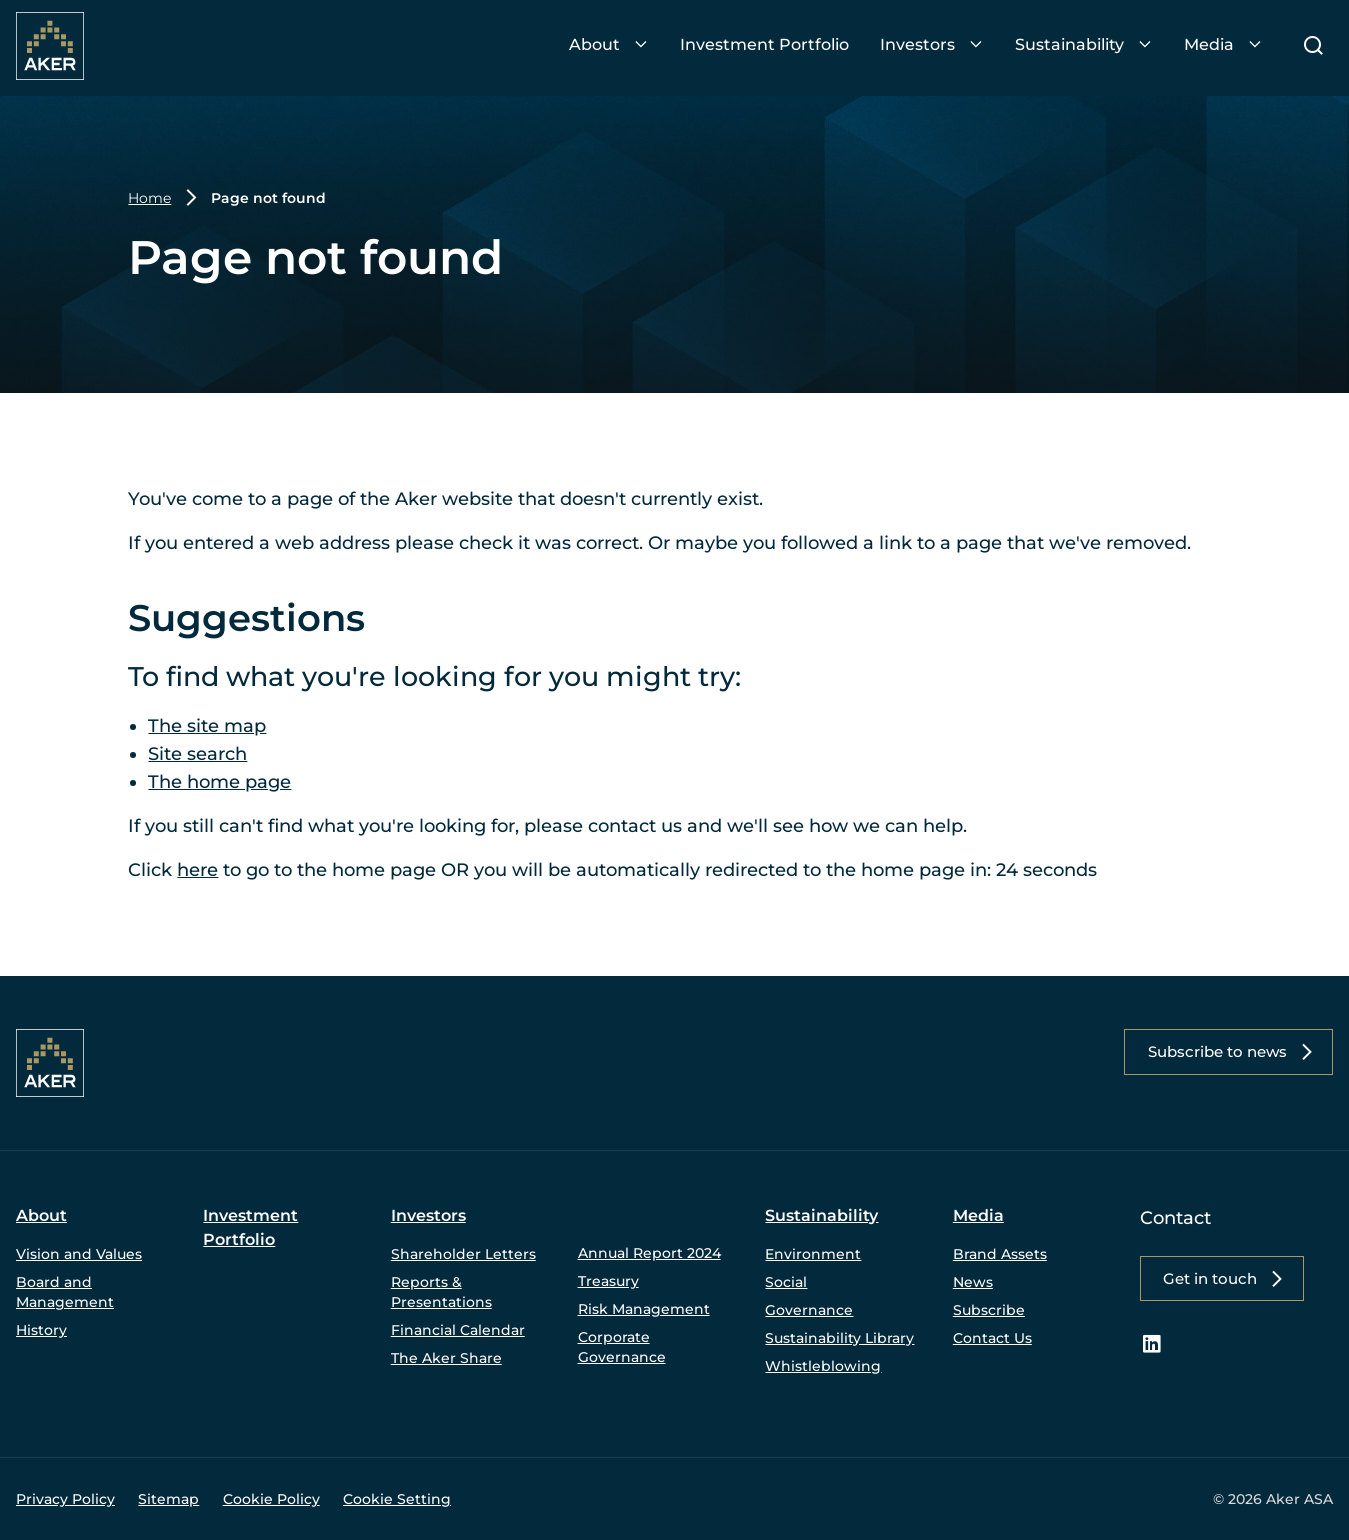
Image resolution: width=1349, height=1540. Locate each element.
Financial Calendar (458, 1330)
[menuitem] (608, 45)
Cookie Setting (397, 1499)
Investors (428, 1215)
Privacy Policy (65, 1499)
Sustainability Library (839, 1338)
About (41, 1215)
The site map (207, 726)
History (41, 1330)
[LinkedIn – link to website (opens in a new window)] (1151, 1345)
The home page (219, 782)
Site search (197, 754)
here (197, 870)
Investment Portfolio (250, 1227)
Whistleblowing (823, 1366)
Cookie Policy (271, 1499)
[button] (1223, 1052)
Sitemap (168, 1499)
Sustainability (821, 1215)
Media (978, 1215)
